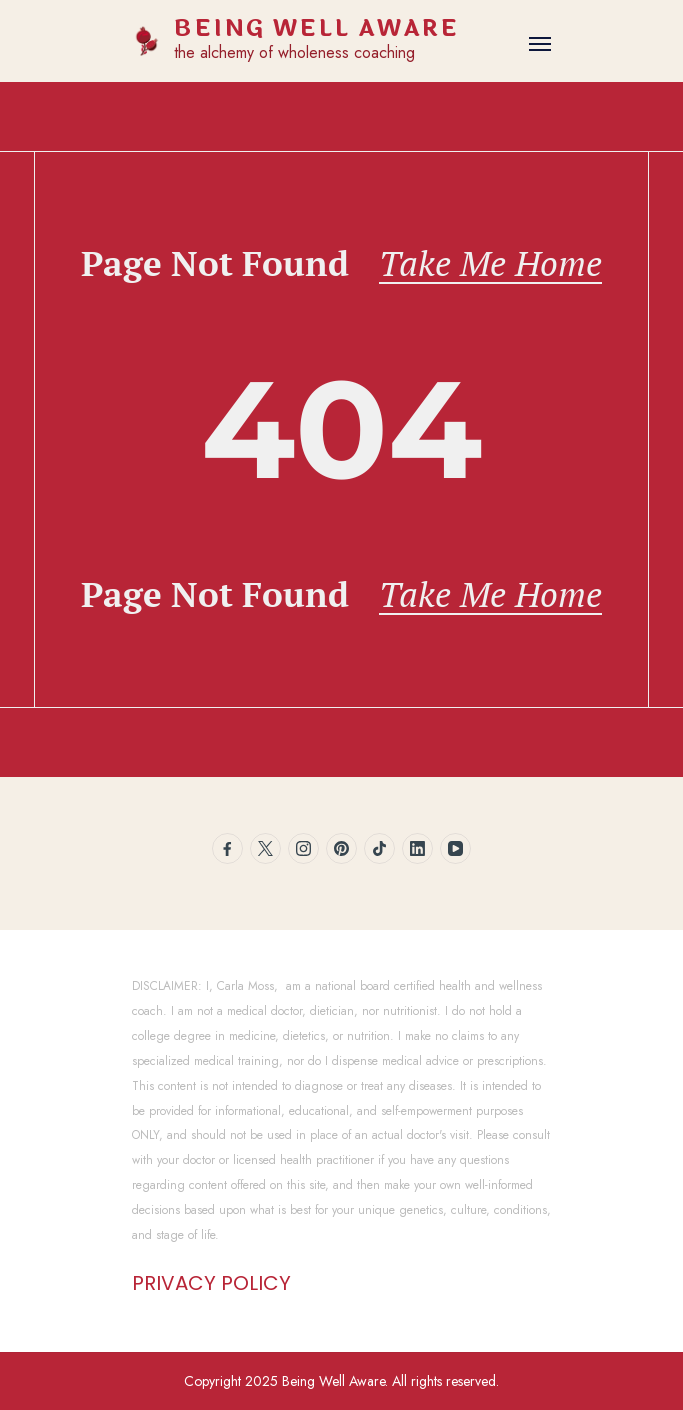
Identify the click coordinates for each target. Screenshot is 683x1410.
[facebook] (227, 848)
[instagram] (303, 848)
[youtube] (455, 848)
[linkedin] (417, 848)
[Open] (540, 44)
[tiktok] (379, 848)
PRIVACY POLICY (211, 1283)
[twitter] (265, 848)
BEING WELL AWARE (316, 28)
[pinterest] (341, 848)
